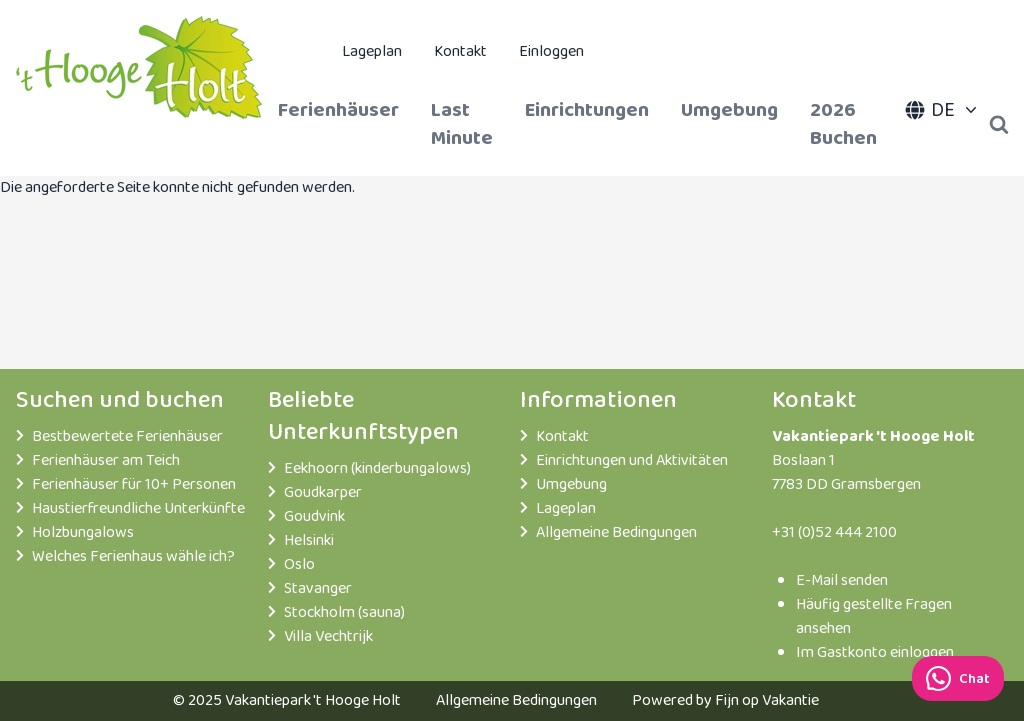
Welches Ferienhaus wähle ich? (133, 557)
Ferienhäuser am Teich (106, 461)
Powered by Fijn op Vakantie (725, 701)
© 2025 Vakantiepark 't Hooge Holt (287, 701)
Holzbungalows (83, 533)
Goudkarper (323, 493)
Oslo (299, 565)
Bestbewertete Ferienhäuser (127, 437)
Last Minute (462, 124)
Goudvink (314, 517)
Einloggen (551, 51)
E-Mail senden (842, 580)
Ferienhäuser (338, 110)
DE (943, 110)
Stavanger (318, 589)
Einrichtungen (587, 110)
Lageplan (372, 51)
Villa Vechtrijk (328, 637)
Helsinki (309, 541)
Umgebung (729, 110)
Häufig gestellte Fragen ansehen (874, 616)
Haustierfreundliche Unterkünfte (138, 509)
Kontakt (460, 51)
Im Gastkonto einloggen (875, 652)
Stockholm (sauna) (344, 613)
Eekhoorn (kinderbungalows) (377, 469)
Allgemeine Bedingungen (616, 533)
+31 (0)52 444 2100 (834, 532)
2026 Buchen (843, 124)
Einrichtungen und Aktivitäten (632, 461)
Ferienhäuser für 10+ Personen (134, 485)
